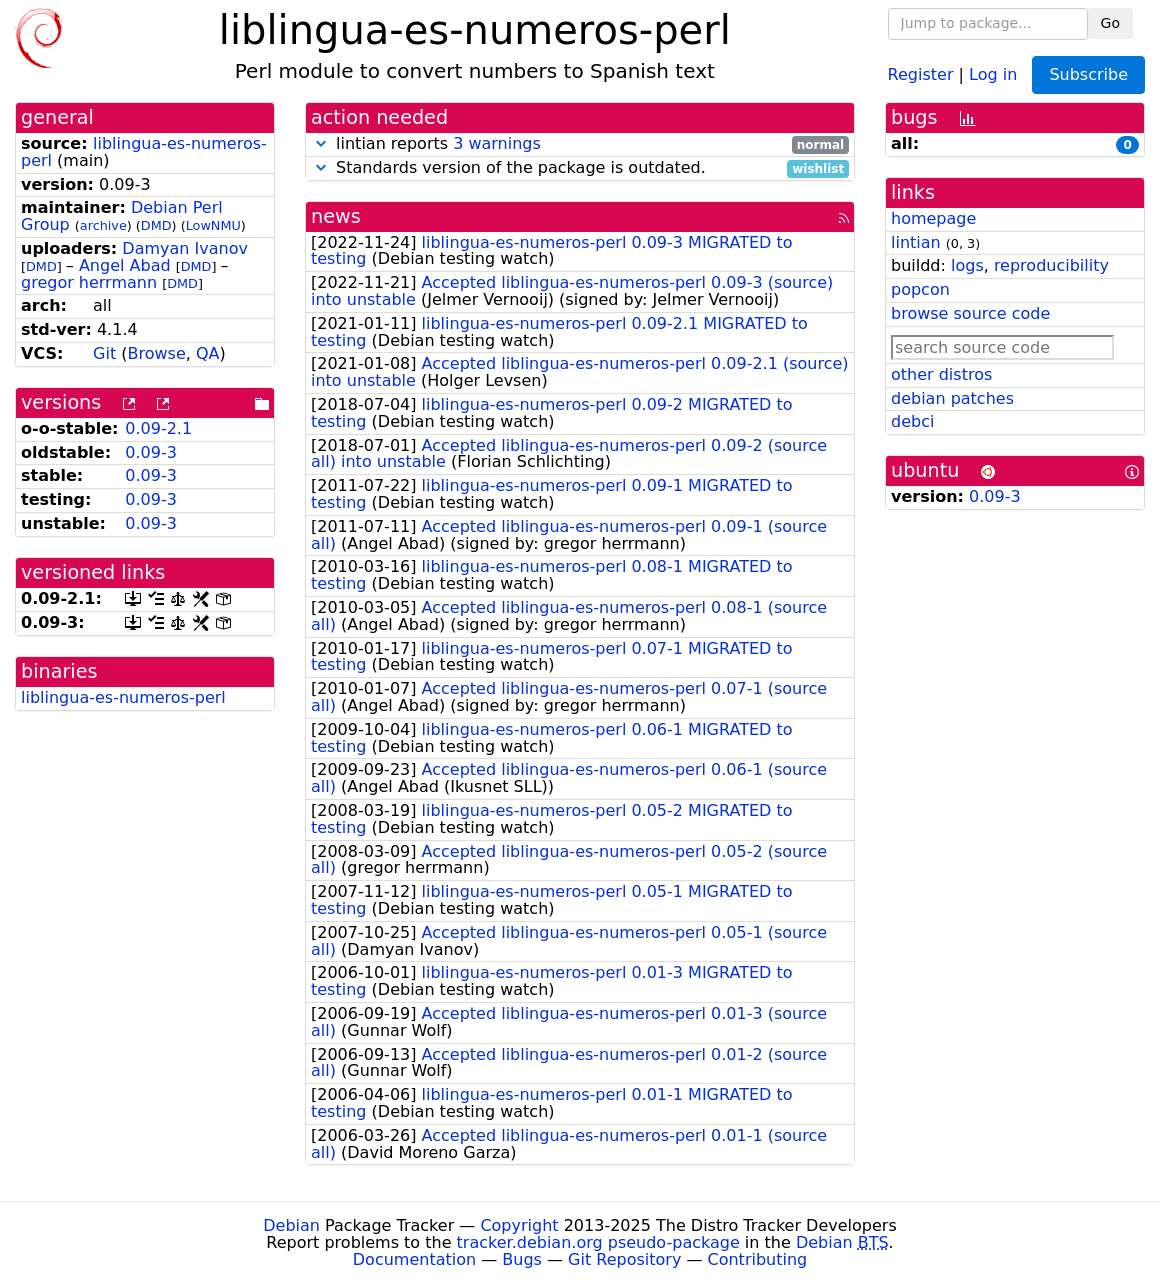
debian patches (952, 398)
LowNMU (213, 225)
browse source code (970, 313)
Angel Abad (125, 265)
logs (967, 265)
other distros (941, 374)
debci (912, 421)
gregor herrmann (89, 282)
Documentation (414, 1259)
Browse (157, 353)
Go (1110, 23)
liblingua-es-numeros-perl (144, 152)
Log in (993, 73)
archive (103, 225)
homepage (933, 218)
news (336, 216)
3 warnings (497, 143)
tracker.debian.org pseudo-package (598, 1242)
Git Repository (624, 1259)
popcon (920, 289)
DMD (156, 225)
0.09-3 (151, 452)
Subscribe (1088, 74)
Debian (291, 1225)
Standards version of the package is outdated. (580, 168)
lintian (916, 242)
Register (921, 73)
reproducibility (1051, 265)
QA (208, 353)
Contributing (758, 1259)
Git (104, 353)
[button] (321, 143)
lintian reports (580, 144)
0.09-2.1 (158, 428)
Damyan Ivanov (185, 248)
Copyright (519, 1225)
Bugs (522, 1259)
